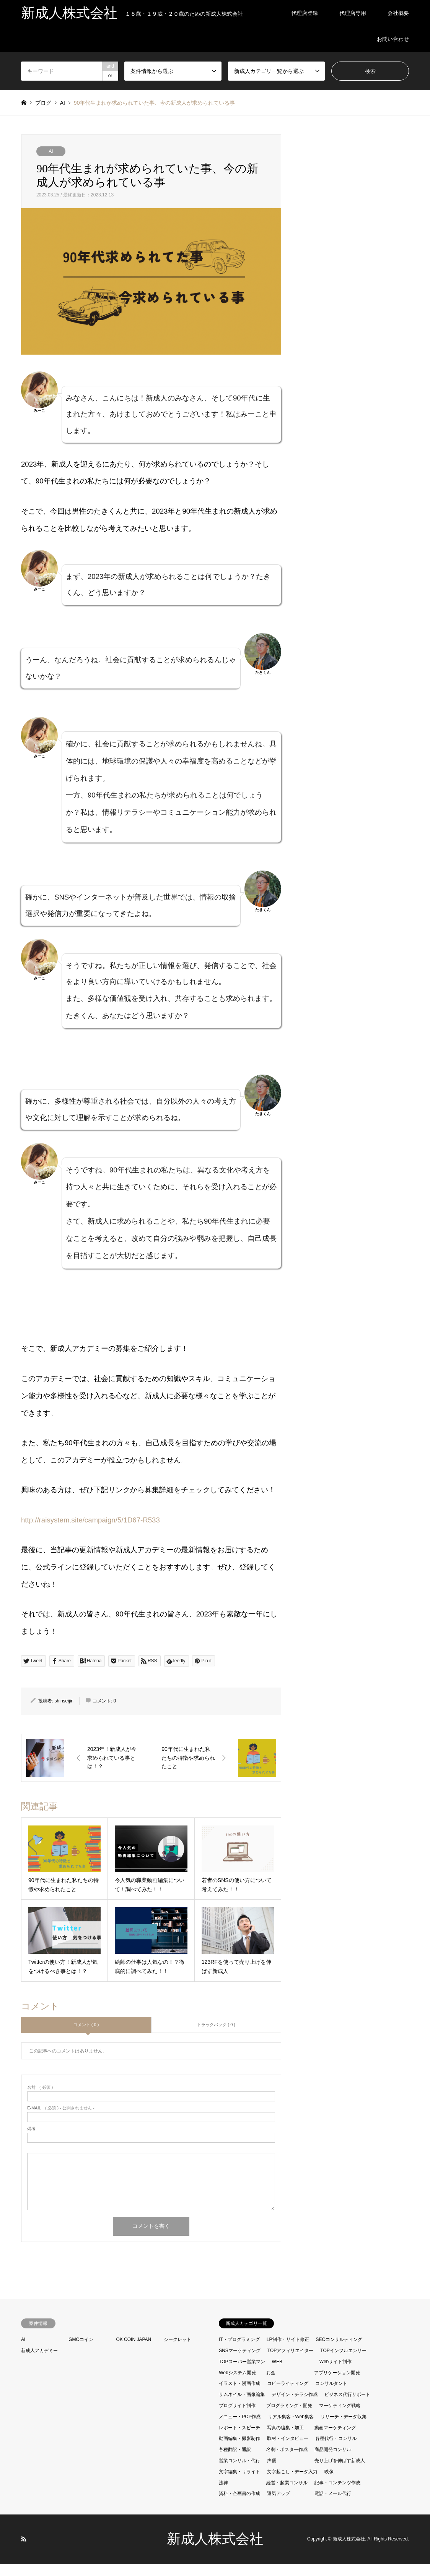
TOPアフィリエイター (290, 2362)
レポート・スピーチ (239, 2439)
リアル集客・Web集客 (291, 2428)
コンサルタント (331, 2395)
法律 (223, 2494)
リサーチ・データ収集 (343, 2428)
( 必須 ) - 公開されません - (60, 2120)
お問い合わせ (393, 39)
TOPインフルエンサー (343, 2362)
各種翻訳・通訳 (235, 2461)
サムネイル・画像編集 (242, 2406)
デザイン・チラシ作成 (295, 2406)
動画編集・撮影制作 (239, 2450)
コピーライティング (287, 2395)
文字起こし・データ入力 (292, 2483)
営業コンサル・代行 (239, 2472)
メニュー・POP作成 (240, 2428)
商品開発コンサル (332, 2461)
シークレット (177, 2351)
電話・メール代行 (332, 2505)
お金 (270, 2384)
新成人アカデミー (39, 2362)
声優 (271, 2472)
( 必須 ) (40, 2099)
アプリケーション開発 (337, 2384)
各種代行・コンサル (336, 2450)
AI (51, 151)
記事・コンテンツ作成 (337, 2494)
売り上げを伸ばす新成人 (339, 2472)
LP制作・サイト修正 (288, 2351)
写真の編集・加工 (285, 2439)
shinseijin (64, 1712)
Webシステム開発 (237, 2384)
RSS (23, 2550)
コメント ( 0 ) (86, 2036)
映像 (329, 2483)
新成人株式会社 (215, 2550)
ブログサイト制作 (237, 2417)
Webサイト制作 (335, 2373)
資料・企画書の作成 (239, 2505)
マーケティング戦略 (339, 2417)
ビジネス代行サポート (347, 2406)
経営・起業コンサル (287, 2494)
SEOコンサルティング (339, 2351)
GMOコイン (80, 2351)
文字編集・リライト (239, 2483)
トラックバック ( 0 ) (216, 2036)
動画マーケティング (335, 2439)
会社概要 (398, 13)
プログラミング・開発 (289, 2417)
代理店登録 (304, 13)
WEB (277, 2373)
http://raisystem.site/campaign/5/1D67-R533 (90, 1531)
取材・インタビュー (287, 2450)
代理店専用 (352, 13)
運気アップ (278, 2505)
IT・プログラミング (239, 2351)
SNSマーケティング (240, 2362)
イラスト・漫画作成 (239, 2395)
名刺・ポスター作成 (287, 2461)
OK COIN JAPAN (133, 2351)
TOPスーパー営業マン (242, 2373)
